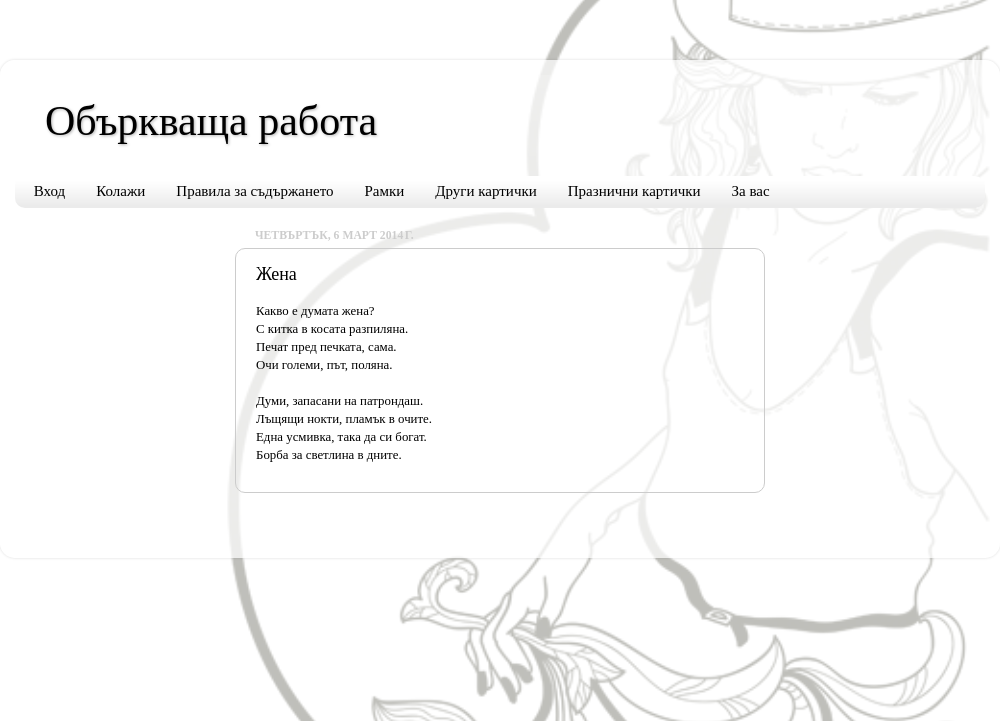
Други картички (485, 191)
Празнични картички (634, 191)
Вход (49, 191)
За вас (751, 191)
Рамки (385, 191)
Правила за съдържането (254, 191)
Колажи (120, 191)
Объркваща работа (211, 121)
